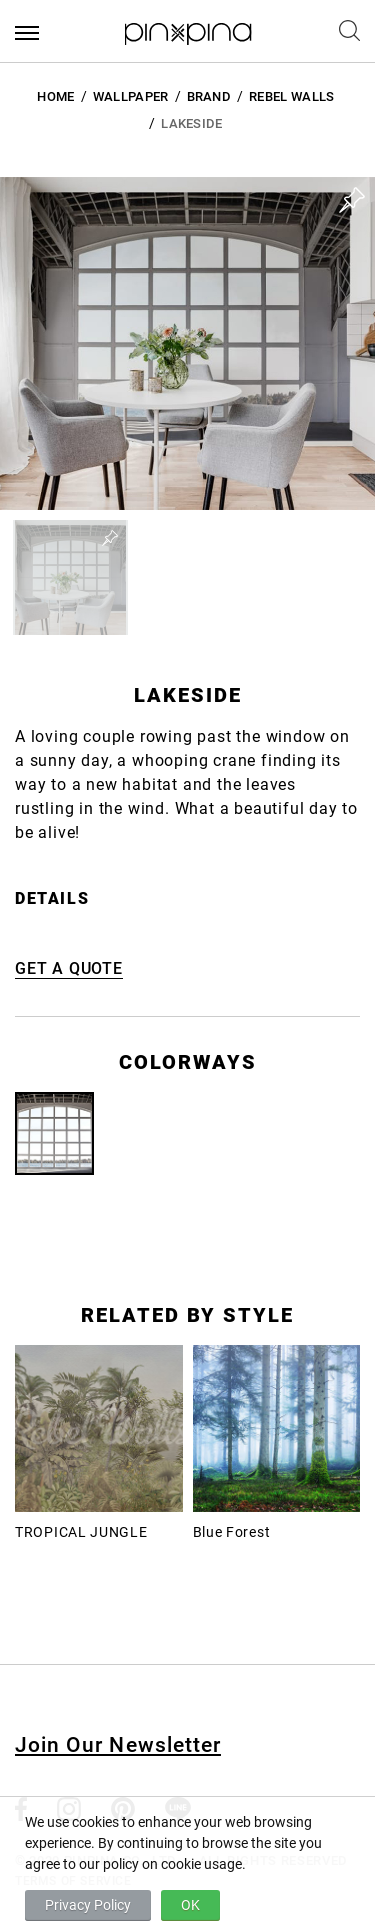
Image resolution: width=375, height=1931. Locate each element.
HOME (55, 96)
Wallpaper (131, 96)
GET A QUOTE (69, 968)
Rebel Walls (292, 96)
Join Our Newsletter (118, 1745)
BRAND (209, 96)
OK (190, 1905)
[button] (70, 577)
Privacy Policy (88, 1905)
